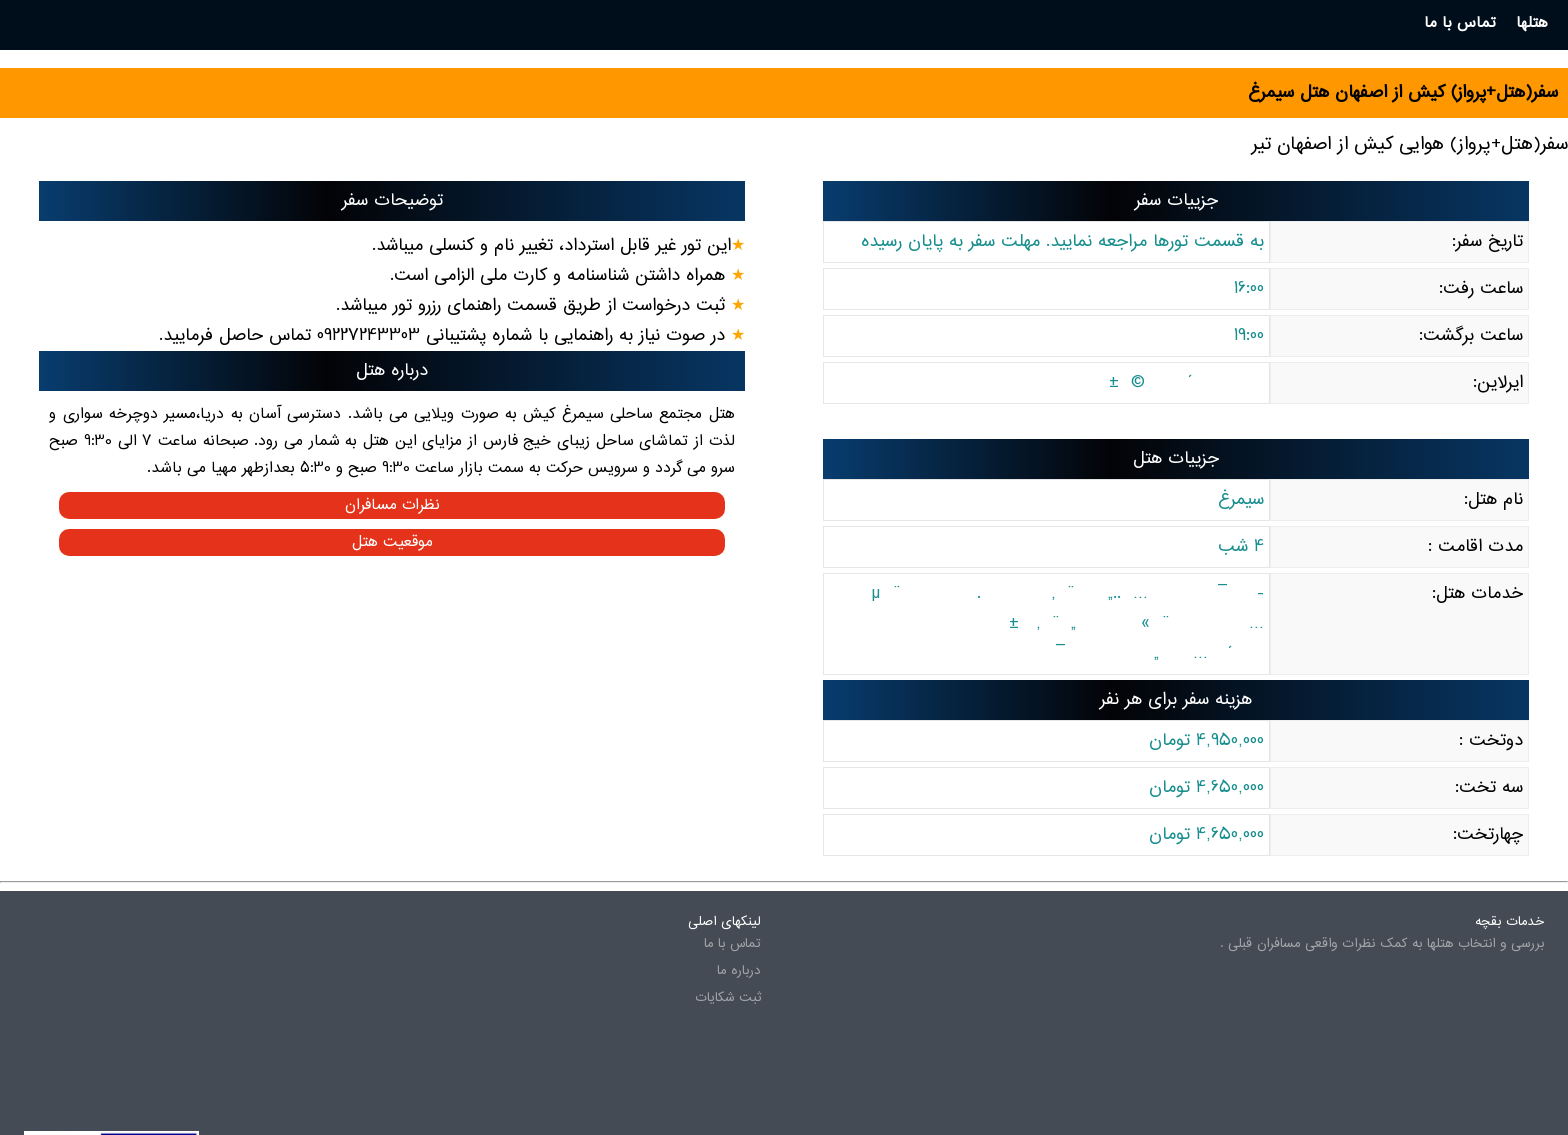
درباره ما (739, 971)
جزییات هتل (1176, 459)
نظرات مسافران (392, 505)
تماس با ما (732, 944)
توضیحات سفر (392, 201)
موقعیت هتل (392, 542)
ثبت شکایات (728, 998)
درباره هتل (392, 371)
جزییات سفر (1176, 201)
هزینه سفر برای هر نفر (1176, 700)
